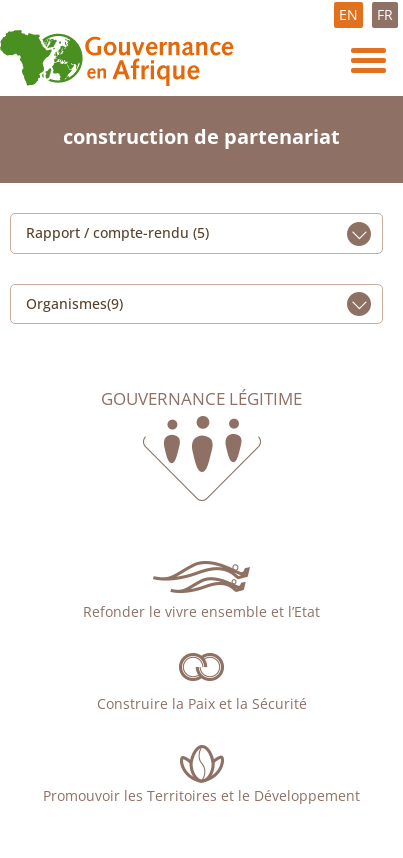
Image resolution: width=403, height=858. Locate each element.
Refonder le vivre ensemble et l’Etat (201, 611)
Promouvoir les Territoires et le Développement (201, 795)
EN (348, 14)
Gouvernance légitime (201, 399)
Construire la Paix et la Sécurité (202, 703)
